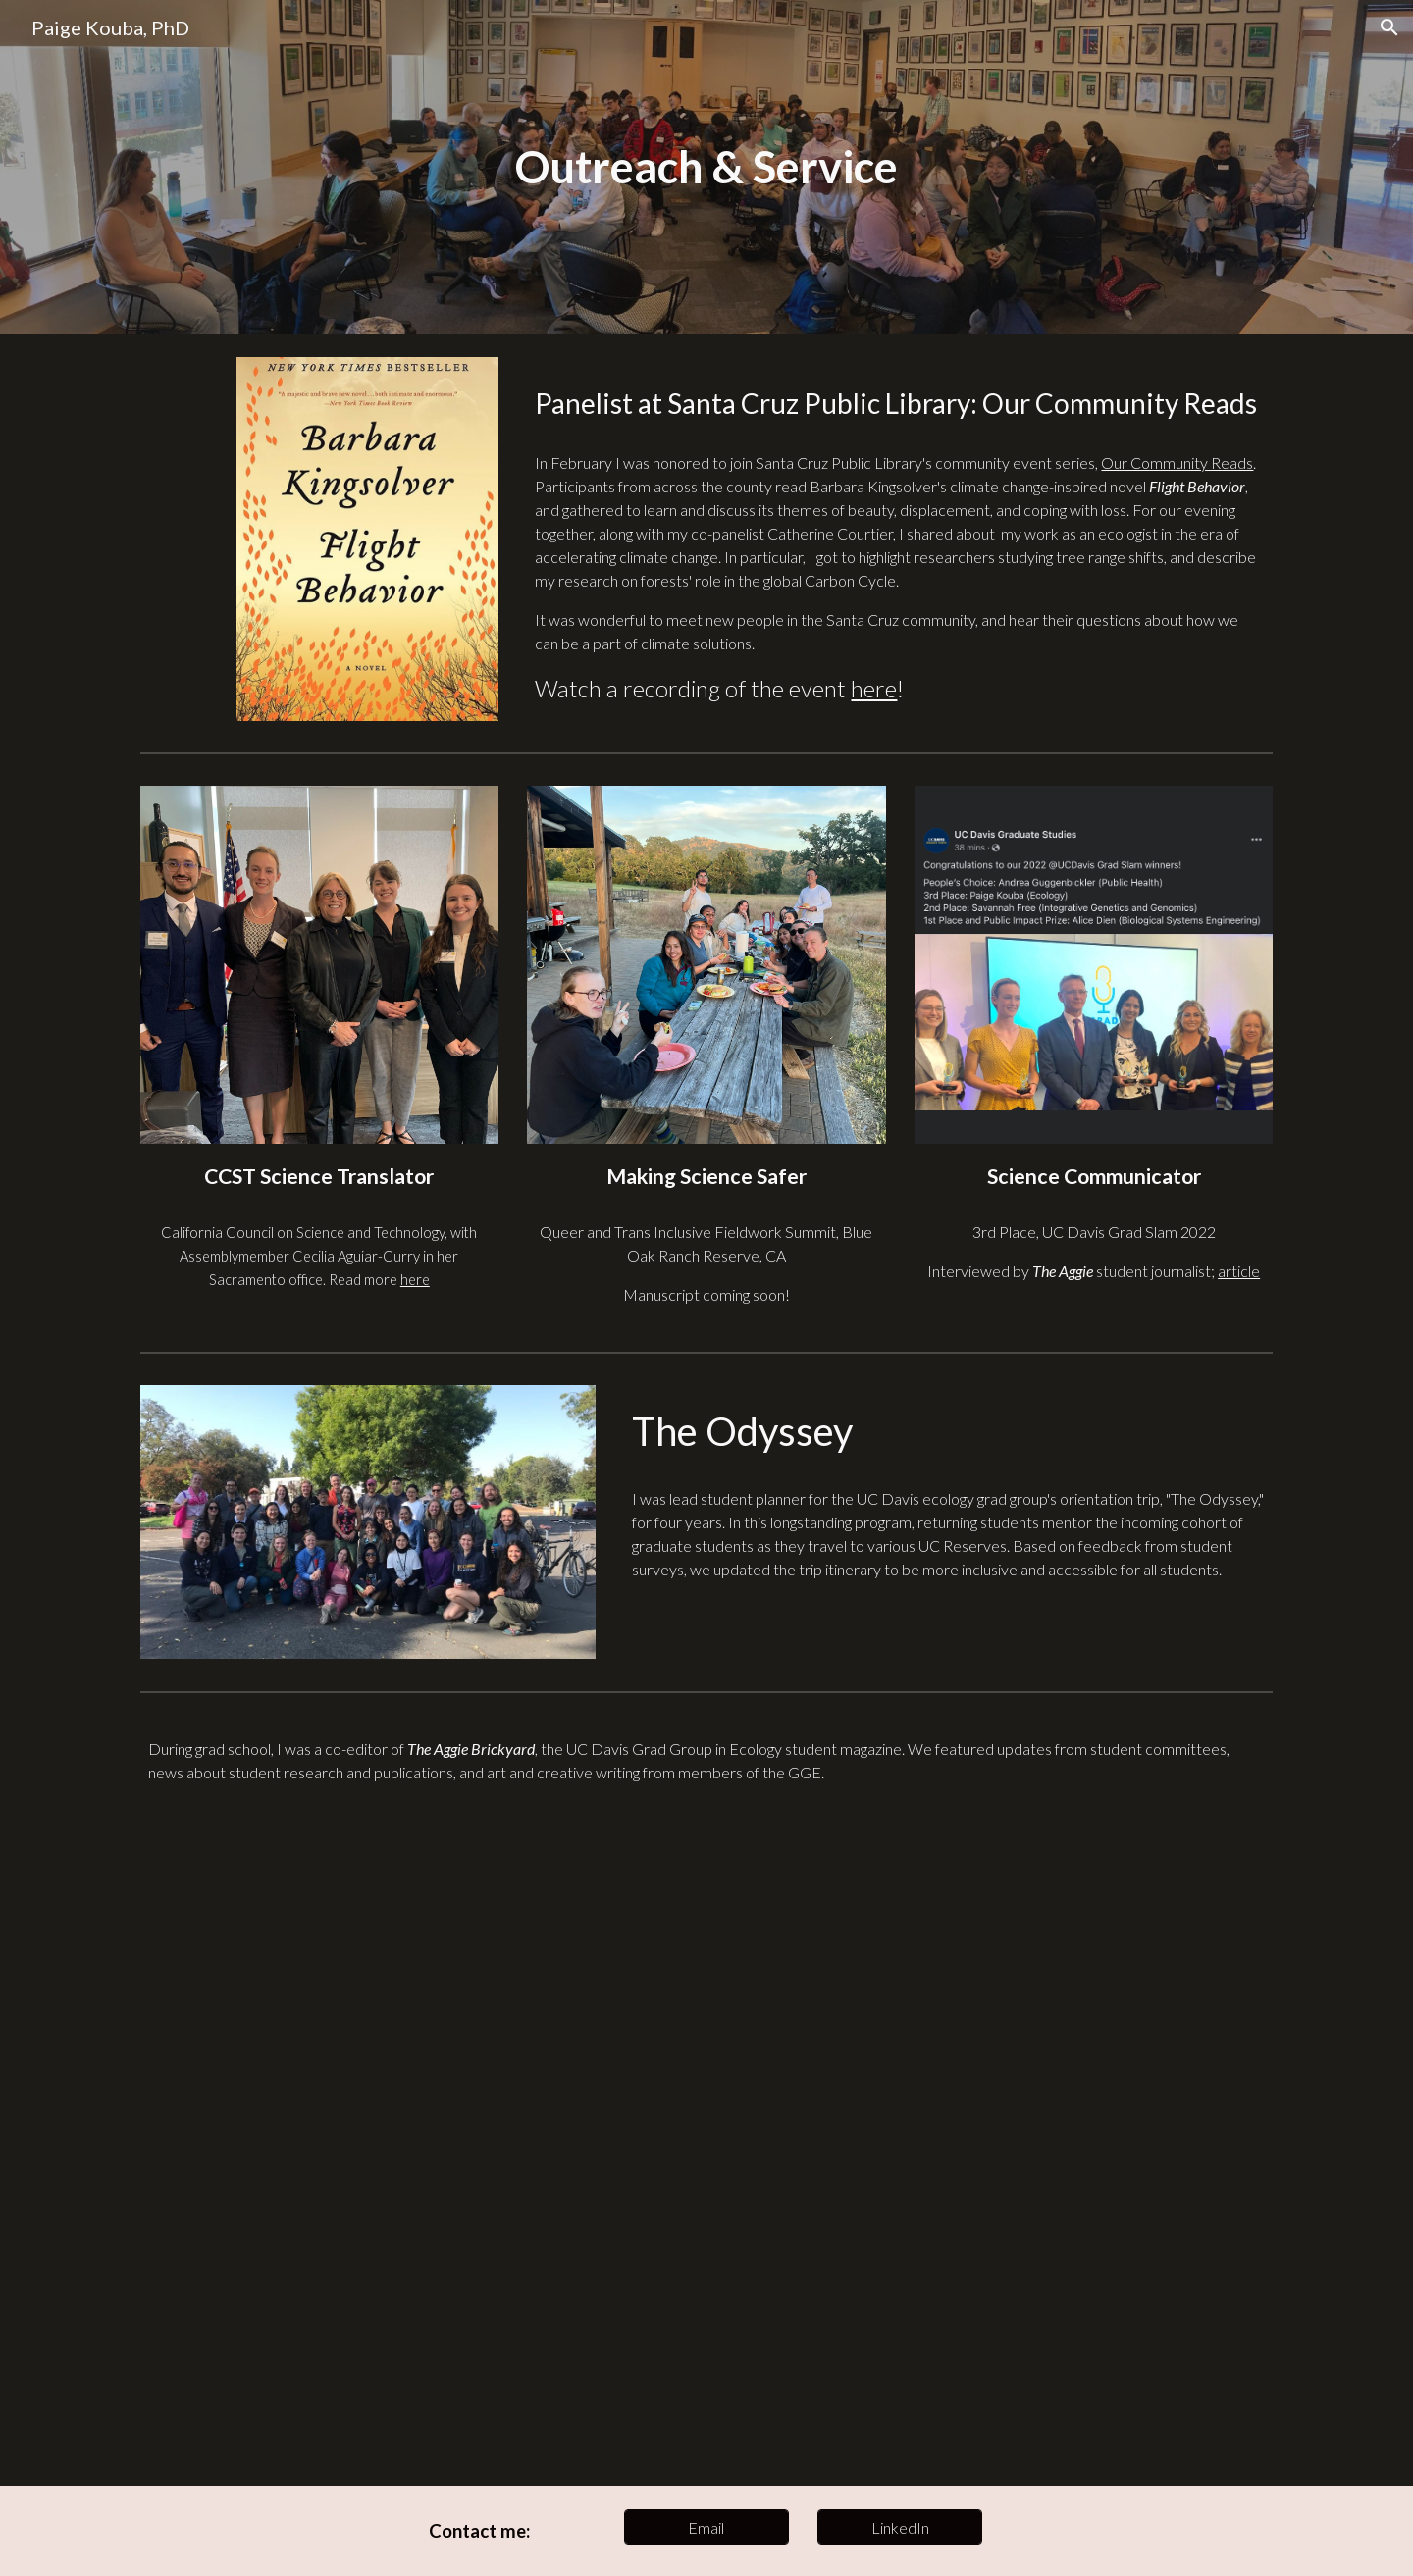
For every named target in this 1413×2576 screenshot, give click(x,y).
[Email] (706, 2527)
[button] (1389, 27)
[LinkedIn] (899, 2527)
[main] (706, 167)
